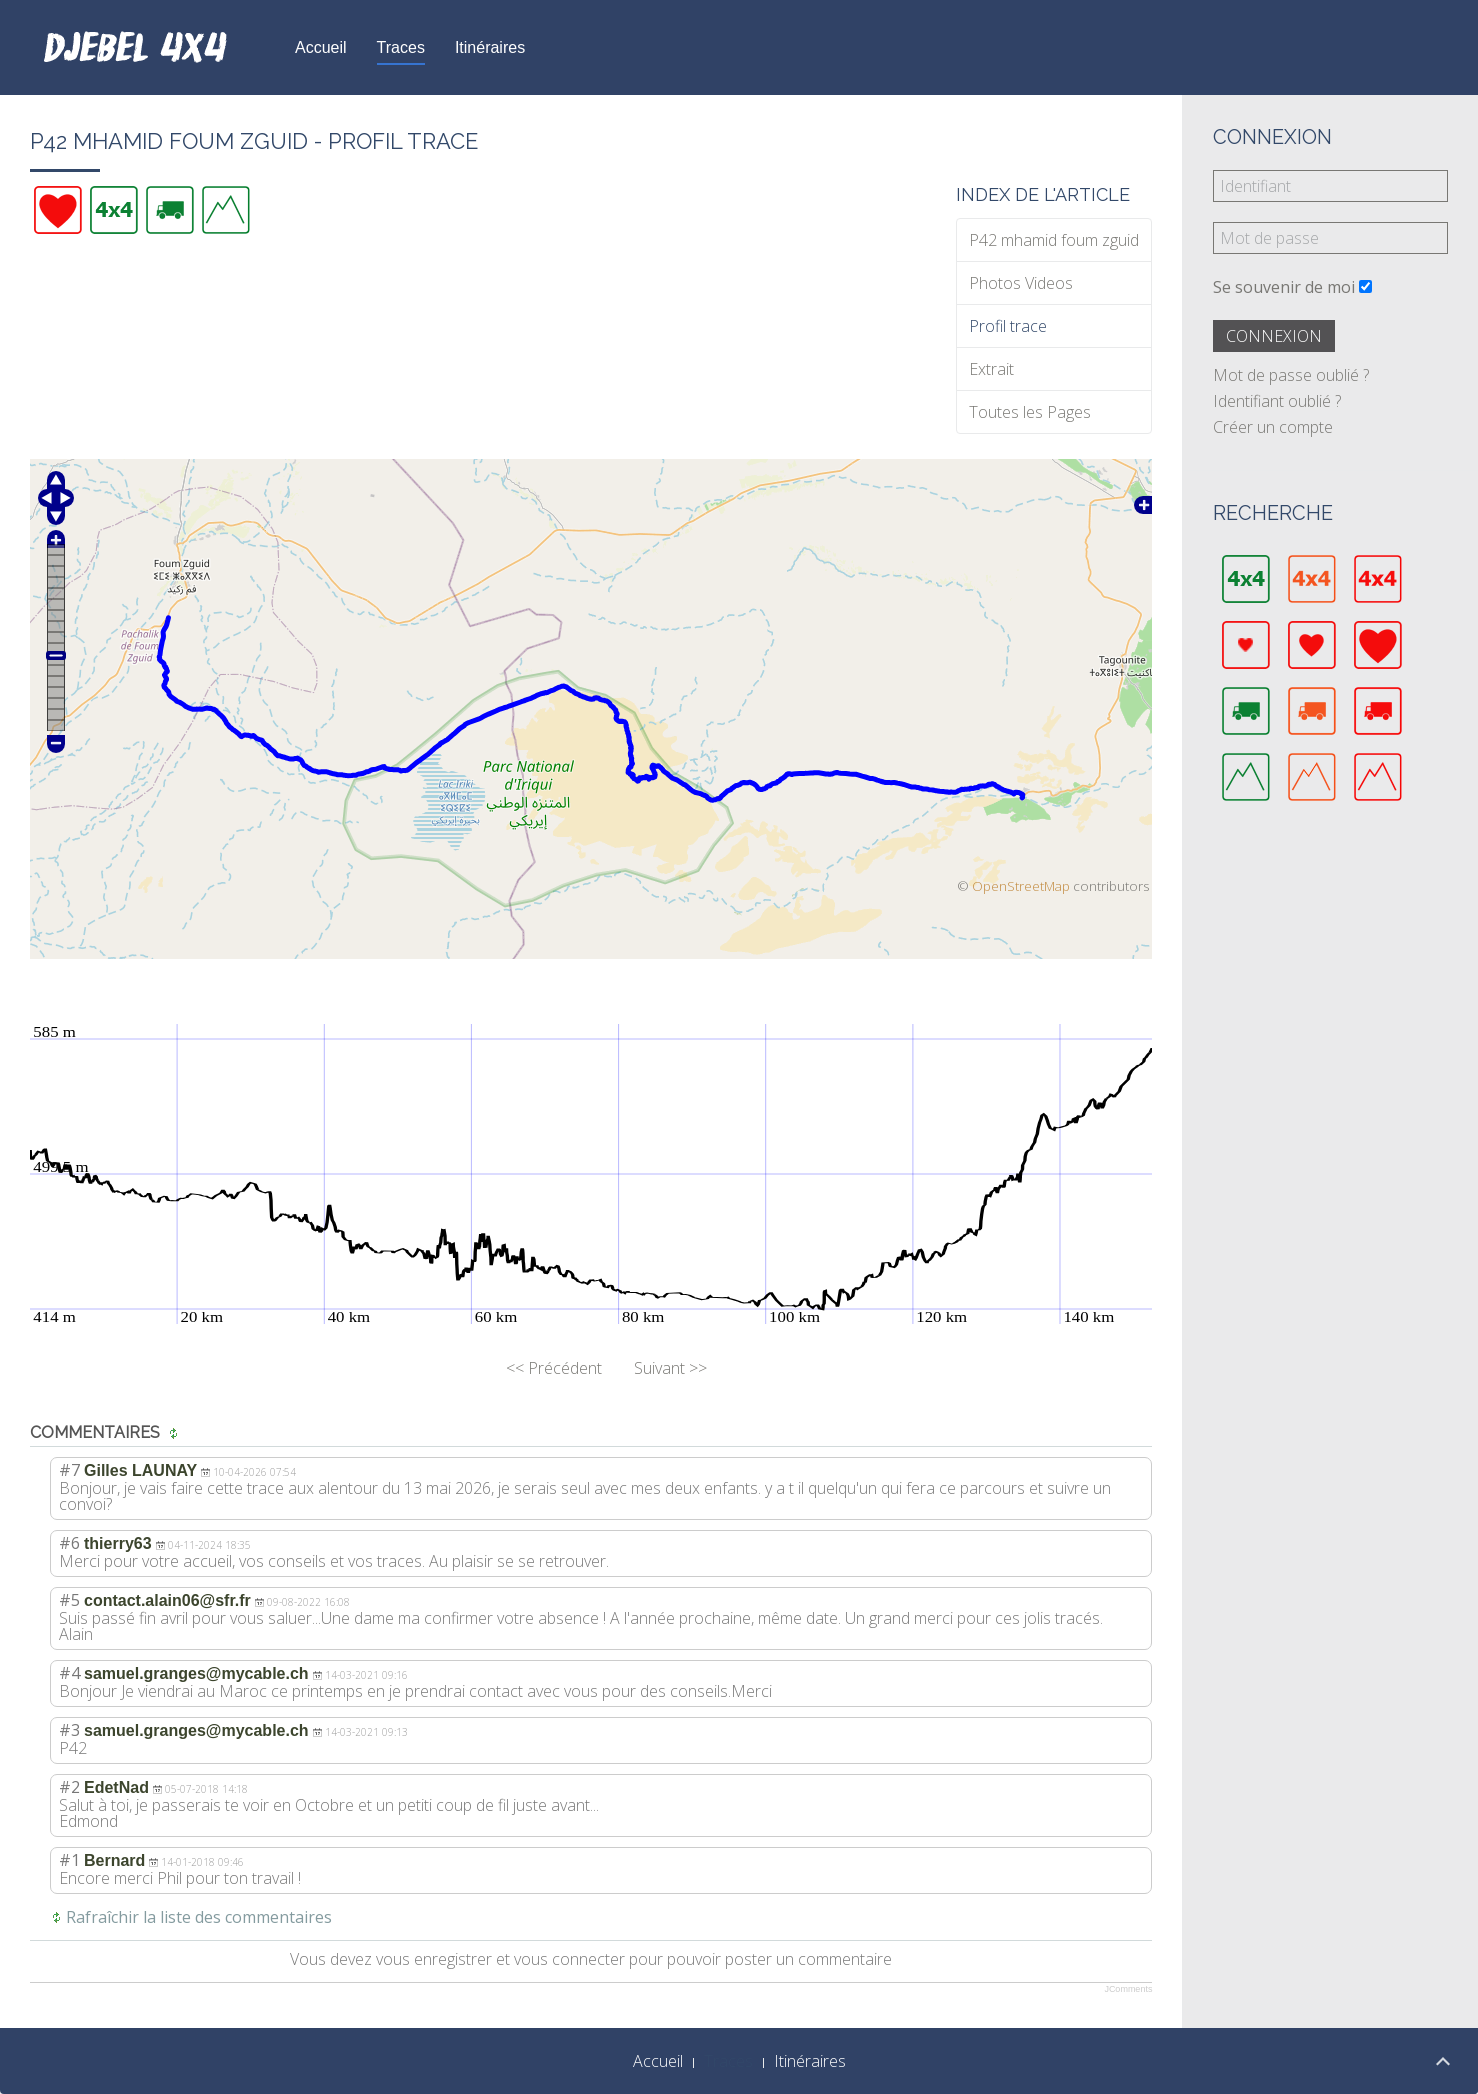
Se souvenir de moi (1284, 287)
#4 (69, 1673)
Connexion (1274, 336)
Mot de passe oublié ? (1291, 375)
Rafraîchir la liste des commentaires (199, 1917)
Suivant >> (670, 1368)
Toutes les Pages (1030, 412)
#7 (69, 1470)
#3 (69, 1730)
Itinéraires (490, 47)
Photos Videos (1021, 283)
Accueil (321, 47)
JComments (1128, 1989)
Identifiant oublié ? (1277, 401)
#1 (69, 1860)
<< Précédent (554, 1368)
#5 (69, 1600)
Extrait (991, 369)
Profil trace (1008, 326)
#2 (69, 1787)
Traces (401, 47)
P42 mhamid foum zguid (1054, 240)
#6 (69, 1543)
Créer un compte (1273, 427)
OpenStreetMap (1021, 886)
